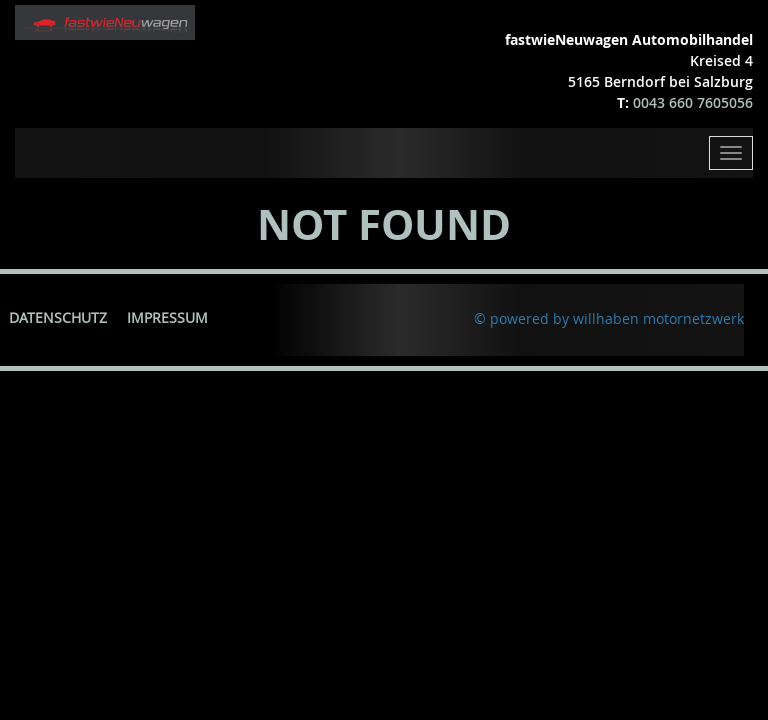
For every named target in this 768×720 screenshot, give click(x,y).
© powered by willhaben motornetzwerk (609, 318)
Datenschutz (58, 317)
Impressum (167, 317)
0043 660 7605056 (693, 102)
